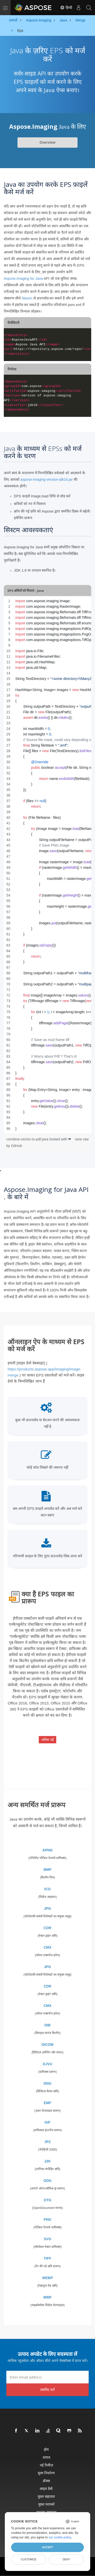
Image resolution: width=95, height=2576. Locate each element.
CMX (47, 1947)
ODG (48, 2181)
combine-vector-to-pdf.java (27, 1139)
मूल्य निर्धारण (46, 2472)
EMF (47, 2103)
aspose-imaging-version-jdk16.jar (47, 479)
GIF (47, 2122)
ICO (47, 1889)
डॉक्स (46, 2480)
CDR (47, 1928)
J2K (47, 2161)
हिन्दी (66, 7)
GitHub (16, 1146)
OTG (47, 2200)
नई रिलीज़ (46, 2465)
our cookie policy (60, 2537)
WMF (47, 2297)
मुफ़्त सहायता (46, 2496)
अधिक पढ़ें (47, 1740)
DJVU (47, 2064)
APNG (47, 1850)
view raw (82, 1139)
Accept (47, 2547)
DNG (47, 2083)
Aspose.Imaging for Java (23, 278)
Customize (28, 2559)
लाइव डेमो (46, 2488)
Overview (47, 142)
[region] (47, 864)
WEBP (47, 2278)
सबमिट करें (47, 2389)
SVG (47, 2239)
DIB (47, 2025)
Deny (66, 2559)
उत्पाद (46, 2457)
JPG (47, 1908)
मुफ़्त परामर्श (46, 2504)
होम (46, 2449)
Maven (27, 298)
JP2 (47, 2142)
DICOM (47, 2045)
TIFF (47, 2258)
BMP (47, 1870)
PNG (47, 2219)
